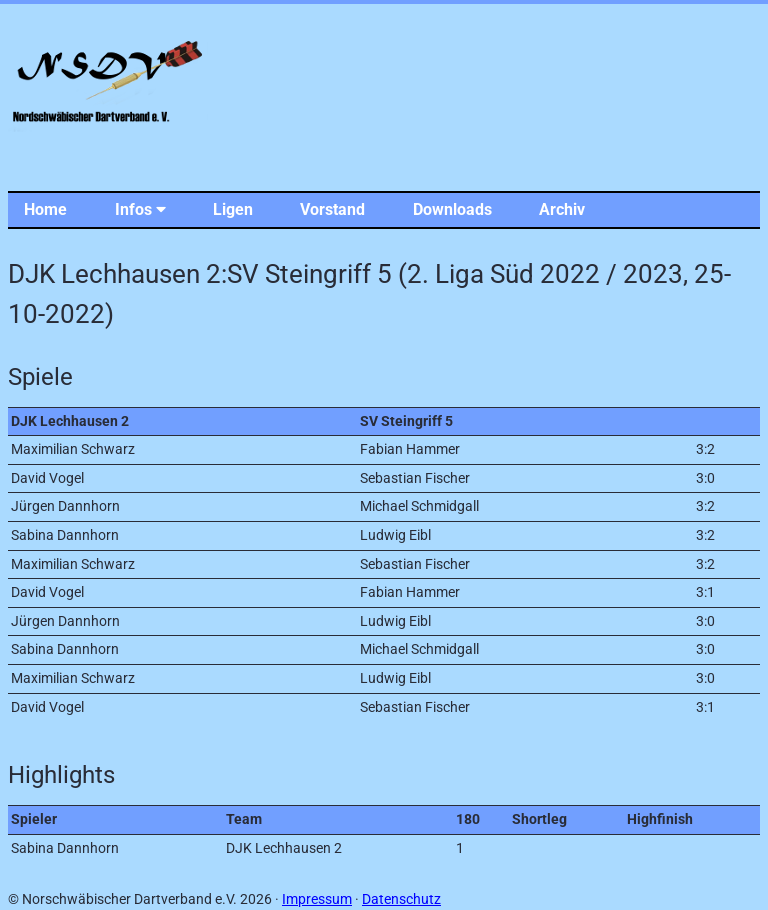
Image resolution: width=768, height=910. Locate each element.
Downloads (452, 209)
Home (45, 209)
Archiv (562, 209)
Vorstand (332, 209)
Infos (140, 209)
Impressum (317, 899)
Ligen (233, 209)
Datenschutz (401, 899)
